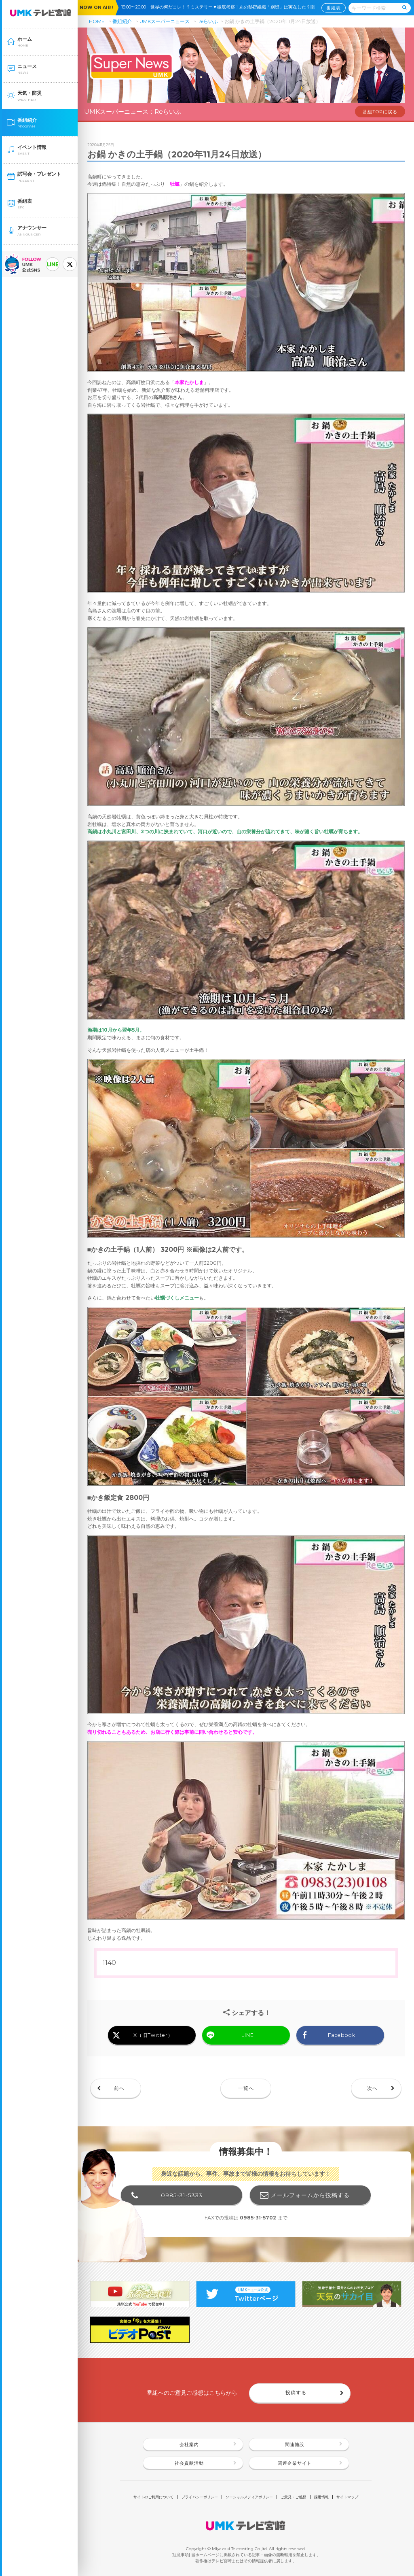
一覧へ (246, 2088)
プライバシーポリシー (200, 2497)
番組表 (333, 7)
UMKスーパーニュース (164, 21)
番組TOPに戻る (380, 112)
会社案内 (189, 2444)
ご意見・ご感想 (293, 2497)
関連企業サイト (295, 2463)
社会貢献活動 (189, 2463)
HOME (97, 21)
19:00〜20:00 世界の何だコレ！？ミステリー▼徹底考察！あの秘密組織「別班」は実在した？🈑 (220, 7)
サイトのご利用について (153, 2497)
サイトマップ (347, 2497)
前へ (119, 2088)
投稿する (295, 2392)
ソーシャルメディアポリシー (249, 2497)
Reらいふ (207, 21)
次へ (372, 2088)
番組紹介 (122, 21)
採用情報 (321, 2497)
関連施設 (294, 2444)
